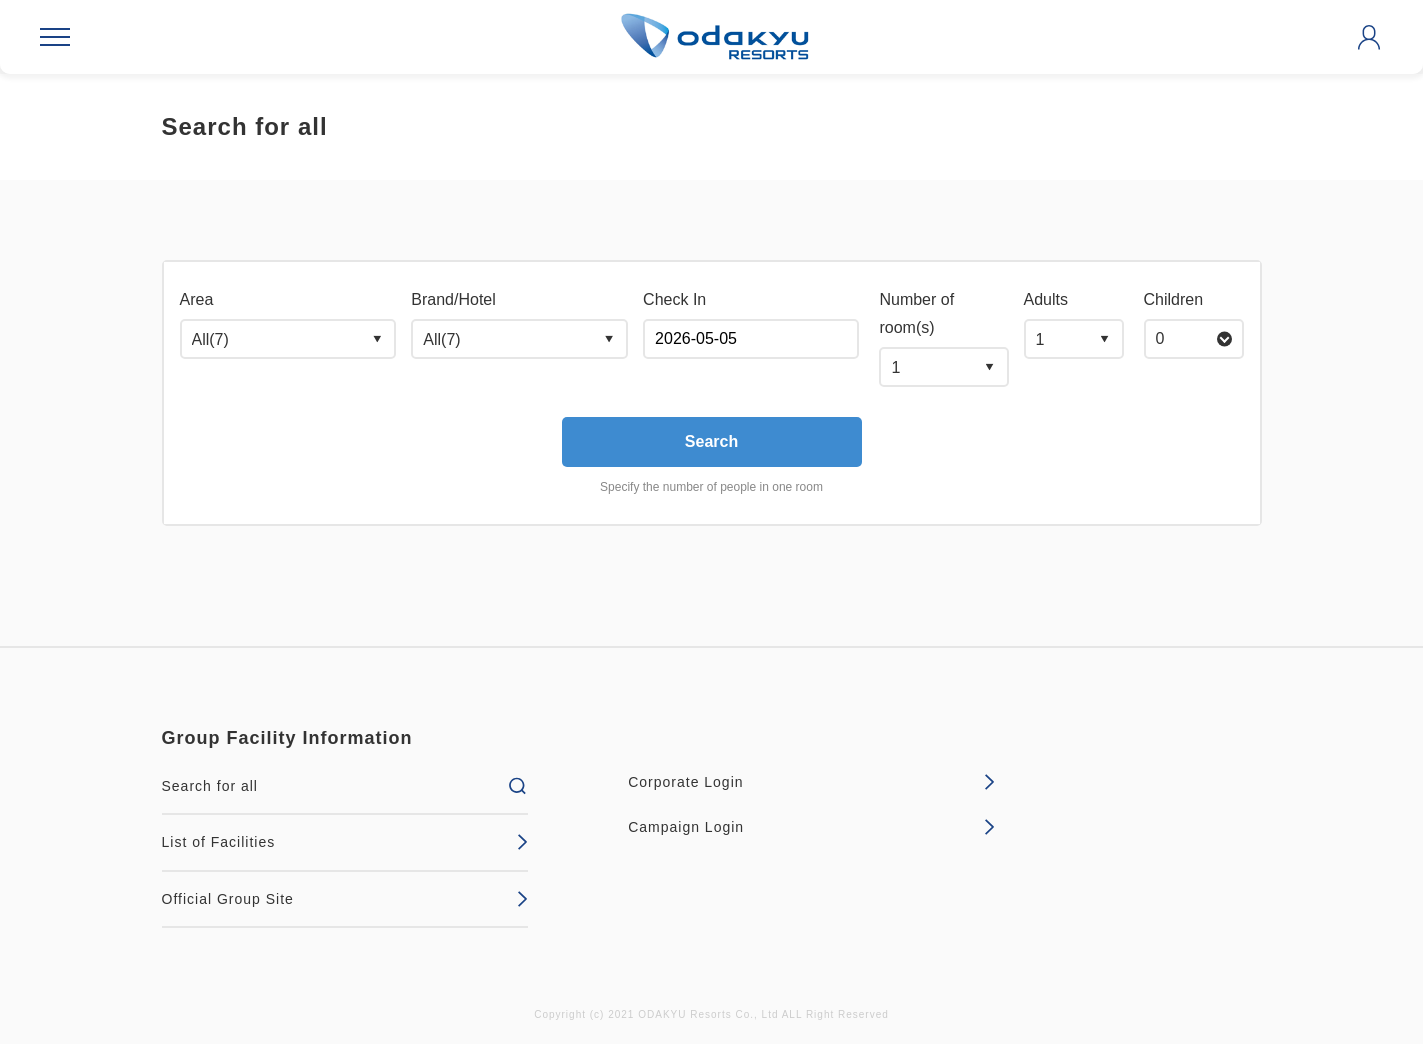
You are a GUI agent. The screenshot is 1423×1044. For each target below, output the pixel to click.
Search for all (345, 786)
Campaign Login (811, 827)
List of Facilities (345, 842)
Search (711, 441)
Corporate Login (811, 782)
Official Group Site (345, 899)
